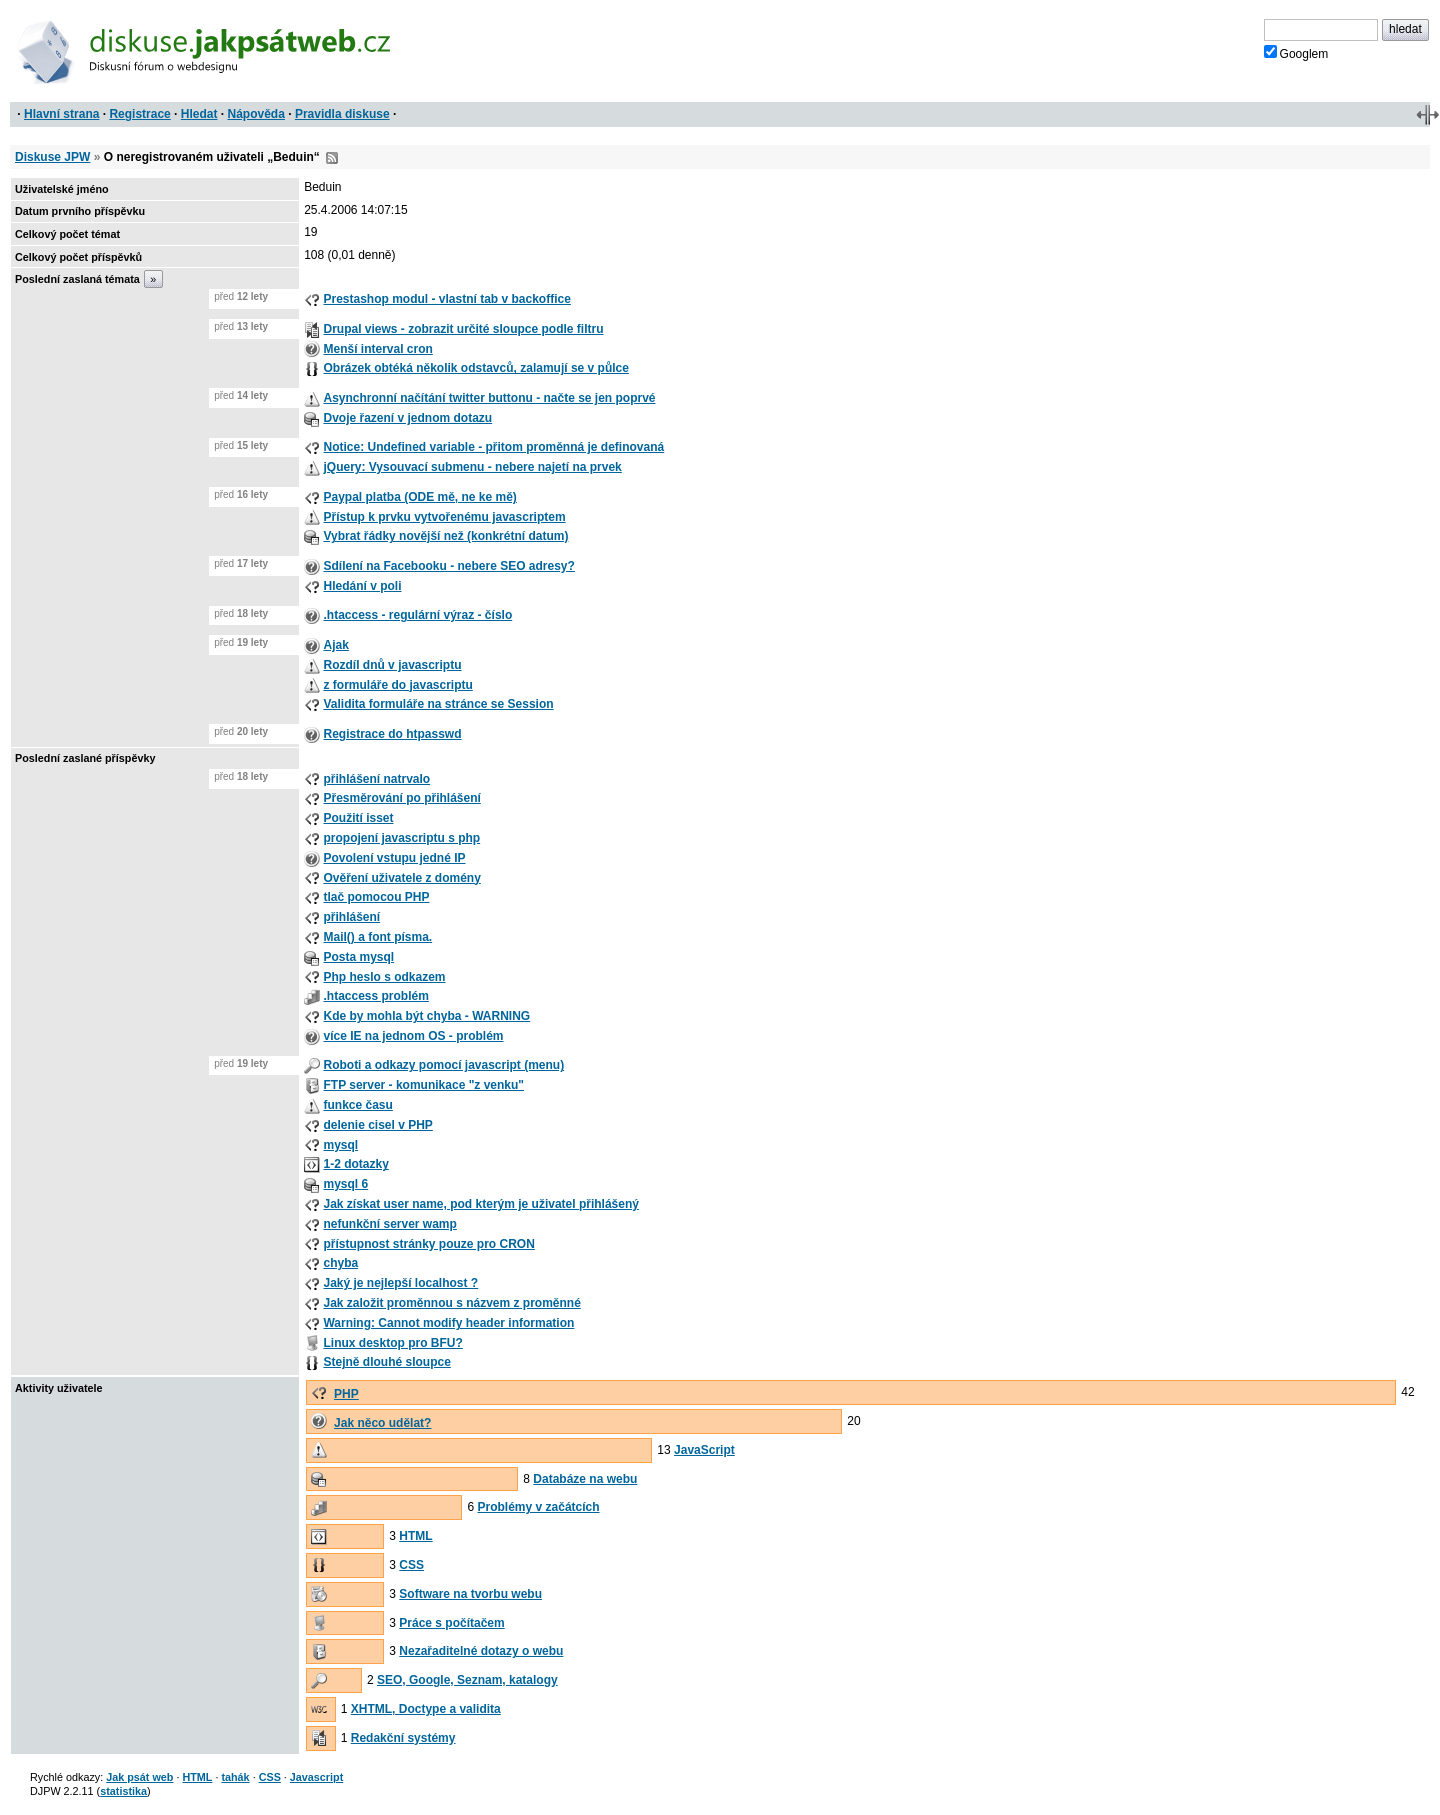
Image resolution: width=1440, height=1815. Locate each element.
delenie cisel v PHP (377, 1125)
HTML (415, 1536)
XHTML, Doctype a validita (426, 1709)
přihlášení (351, 917)
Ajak (335, 645)
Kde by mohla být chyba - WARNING (426, 1016)
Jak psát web (139, 1777)
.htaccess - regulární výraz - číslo (417, 615)
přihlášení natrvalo (376, 779)
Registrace (139, 114)
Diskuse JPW (52, 157)
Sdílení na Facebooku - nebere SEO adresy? (448, 566)
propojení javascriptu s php (401, 838)
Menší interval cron (377, 349)
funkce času (357, 1105)
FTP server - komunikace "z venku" (423, 1085)
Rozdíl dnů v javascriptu (392, 665)
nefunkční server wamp (389, 1224)
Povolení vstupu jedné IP (394, 858)
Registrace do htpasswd (392, 734)
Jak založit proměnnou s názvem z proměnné (451, 1303)
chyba (340, 1263)
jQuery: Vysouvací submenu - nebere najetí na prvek (472, 467)
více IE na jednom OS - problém (413, 1036)
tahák (235, 1777)
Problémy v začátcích (539, 1507)
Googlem (1296, 53)
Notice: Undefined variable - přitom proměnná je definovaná (493, 447)
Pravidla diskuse (342, 114)
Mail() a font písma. (377, 937)
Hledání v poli (362, 586)
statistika (123, 1791)
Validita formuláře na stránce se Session (438, 704)
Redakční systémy (403, 1738)
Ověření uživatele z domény (401, 878)
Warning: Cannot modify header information (448, 1323)
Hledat (199, 114)
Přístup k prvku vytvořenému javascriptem (444, 517)
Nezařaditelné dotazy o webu (481, 1651)
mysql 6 (345, 1184)
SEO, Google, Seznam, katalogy (467, 1680)
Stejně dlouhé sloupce (386, 1362)
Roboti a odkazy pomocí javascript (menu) (443, 1065)
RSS (332, 158)
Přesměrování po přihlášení (401, 798)
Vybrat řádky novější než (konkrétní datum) (445, 536)
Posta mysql (358, 957)
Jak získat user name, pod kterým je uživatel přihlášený (480, 1204)
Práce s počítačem (451, 1623)
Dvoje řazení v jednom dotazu (407, 418)
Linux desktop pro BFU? (392, 1343)
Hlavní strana (61, 114)
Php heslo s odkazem (384, 977)
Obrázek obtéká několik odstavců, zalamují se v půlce (475, 368)
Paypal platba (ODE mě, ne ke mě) (419, 497)
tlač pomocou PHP (376, 897)
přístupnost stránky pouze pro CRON (428, 1244)
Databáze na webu (585, 1479)
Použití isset (358, 818)
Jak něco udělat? (382, 1423)
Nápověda (256, 114)
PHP (346, 1394)
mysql (340, 1145)
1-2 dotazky (355, 1164)
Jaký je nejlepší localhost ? (400, 1283)
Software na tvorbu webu (470, 1594)
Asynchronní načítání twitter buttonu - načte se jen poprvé (489, 398)
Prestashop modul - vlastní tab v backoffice (446, 299)
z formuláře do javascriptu (397, 685)
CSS (411, 1565)
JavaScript (704, 1450)
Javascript (316, 1777)
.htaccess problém (375, 996)
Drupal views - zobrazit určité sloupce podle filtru (463, 329)
